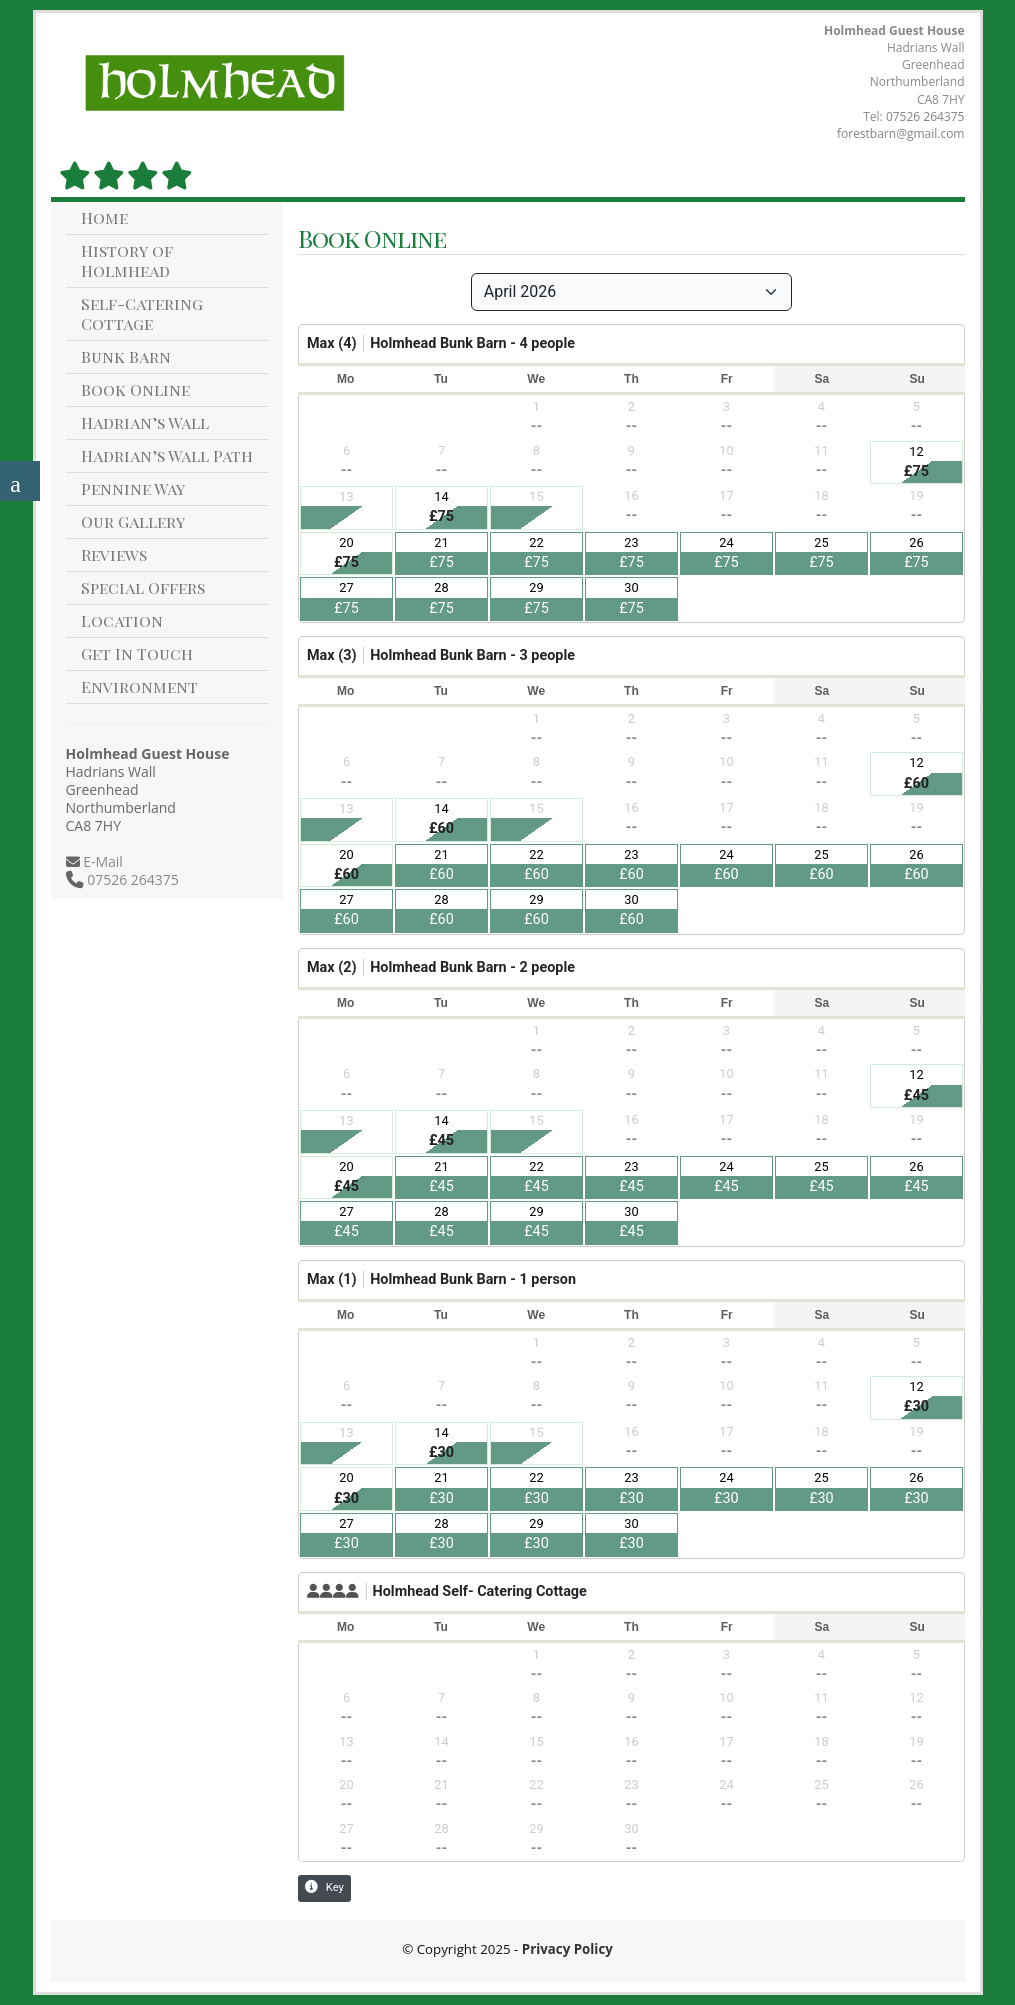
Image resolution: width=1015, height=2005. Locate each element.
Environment (139, 686)
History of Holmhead (127, 260)
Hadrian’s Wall (145, 422)
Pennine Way (133, 488)
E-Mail (101, 861)
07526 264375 (925, 116)
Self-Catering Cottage (142, 313)
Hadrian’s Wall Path (167, 455)
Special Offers (143, 587)
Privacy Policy (567, 1949)
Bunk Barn (126, 356)
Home (104, 217)
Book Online (135, 389)
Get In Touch (137, 653)
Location (122, 620)
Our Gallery (133, 521)
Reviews (114, 554)
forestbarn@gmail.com (901, 133)
